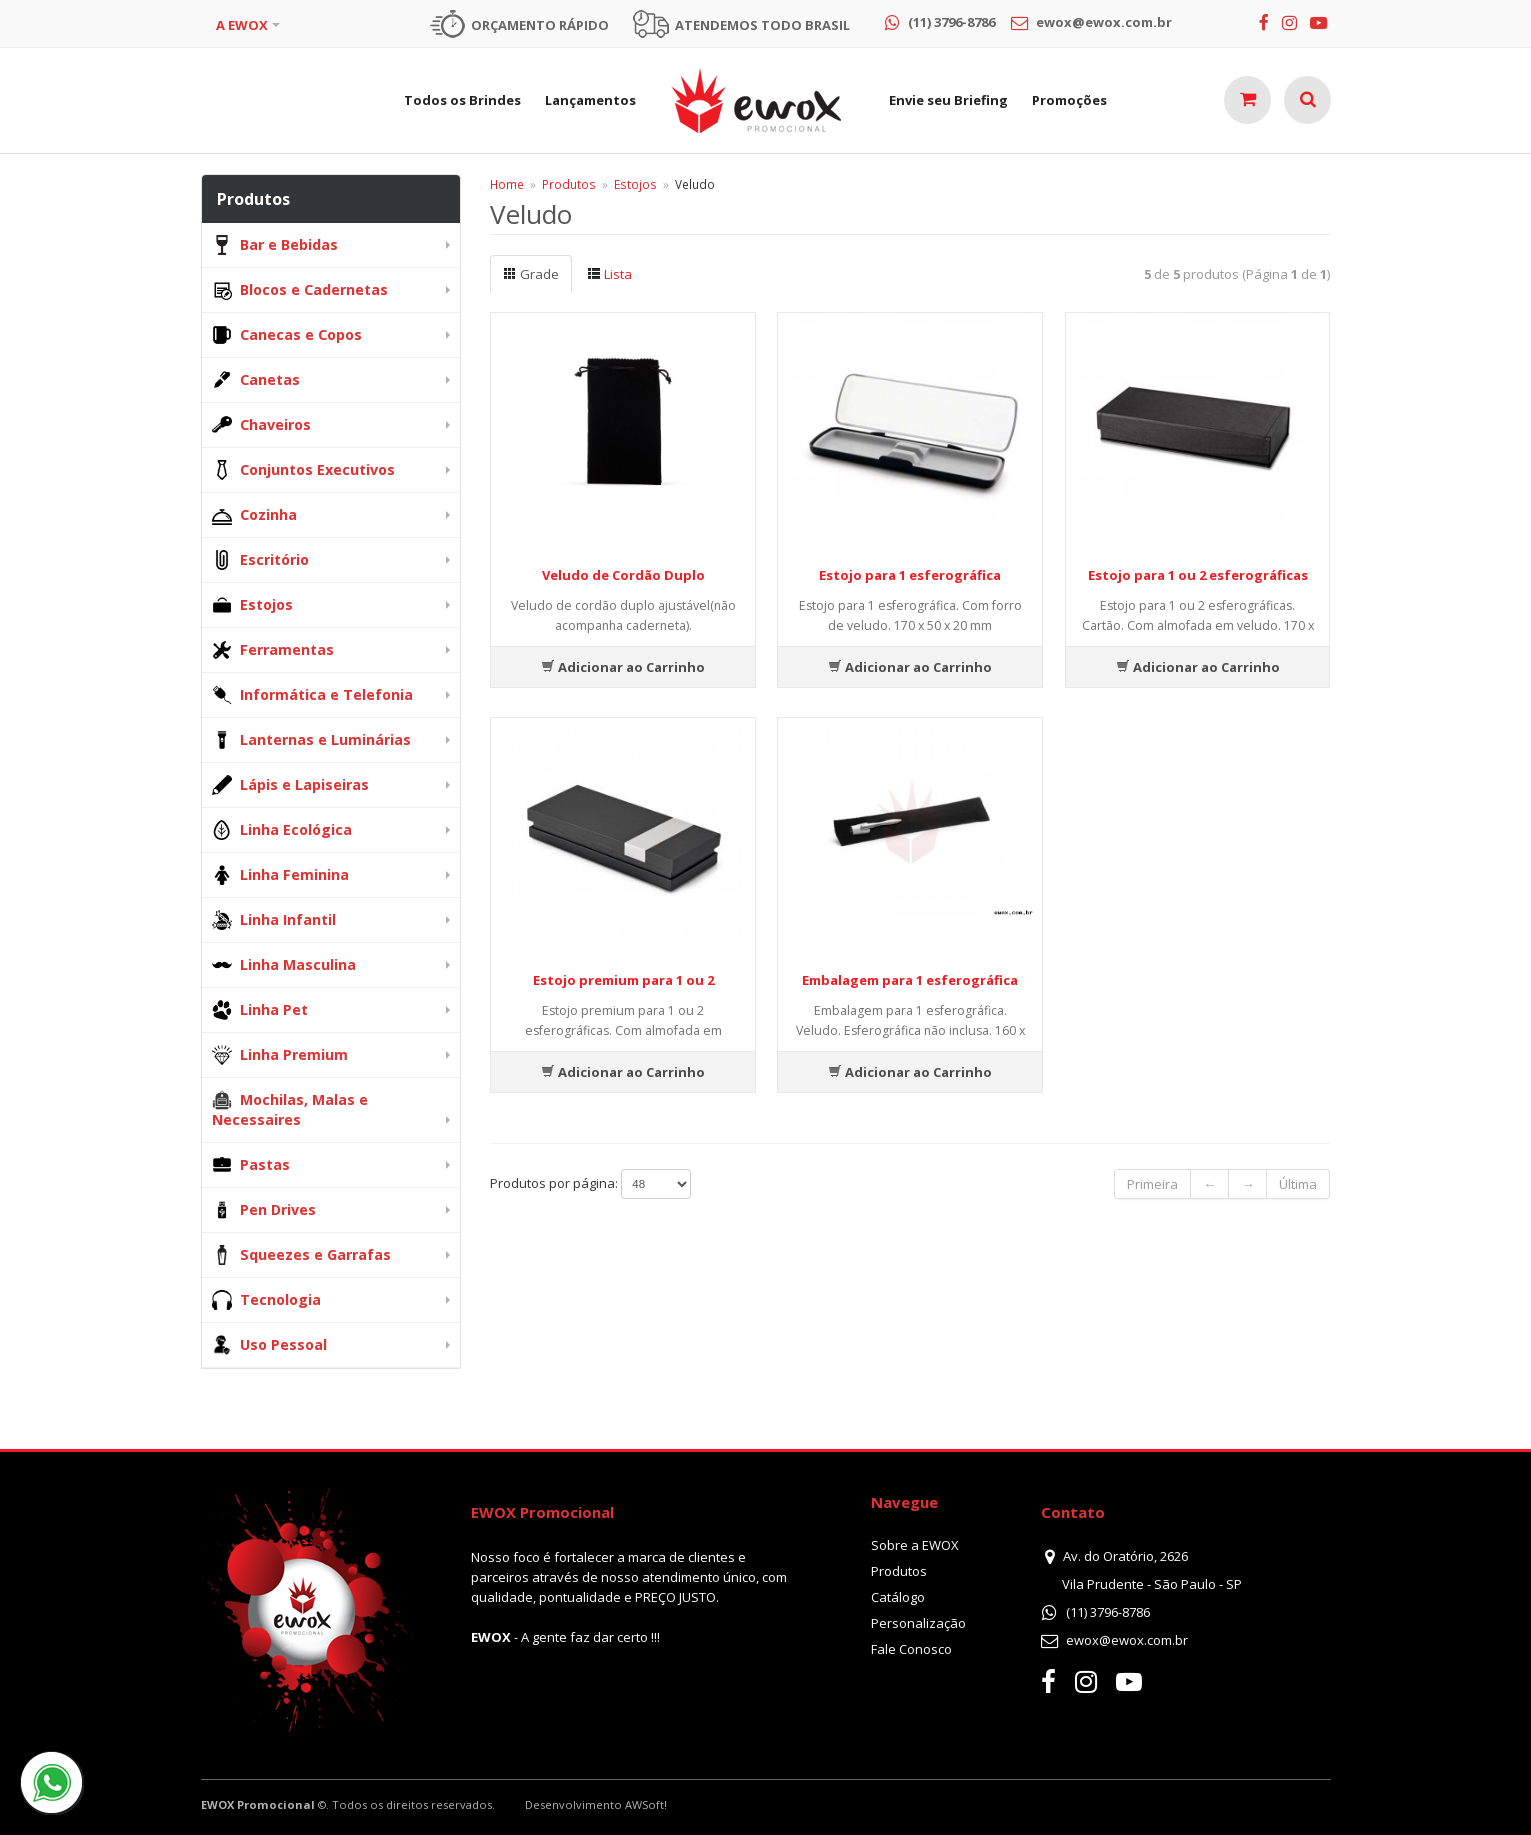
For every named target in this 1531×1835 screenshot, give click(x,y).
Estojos (252, 605)
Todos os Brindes (462, 100)
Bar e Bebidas (275, 245)
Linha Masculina (284, 965)
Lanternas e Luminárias (311, 740)
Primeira (1152, 1184)
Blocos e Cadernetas (300, 290)
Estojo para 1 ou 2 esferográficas (1198, 575)
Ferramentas (273, 650)
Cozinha (254, 515)
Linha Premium (280, 1055)
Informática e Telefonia (312, 695)
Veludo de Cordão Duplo (623, 575)
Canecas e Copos (287, 335)
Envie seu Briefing (948, 100)
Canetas (256, 380)
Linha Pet (260, 1010)
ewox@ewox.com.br (1127, 1640)
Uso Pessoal (269, 1345)
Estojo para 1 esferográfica (910, 575)
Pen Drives (264, 1210)
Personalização (918, 1623)
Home (507, 184)
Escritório (260, 560)
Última (1298, 1184)
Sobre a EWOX (915, 1545)
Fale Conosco (911, 1649)
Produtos (569, 184)
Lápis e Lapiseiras (290, 785)
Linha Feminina (280, 875)
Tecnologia (266, 1300)
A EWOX (242, 25)
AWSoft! (646, 1804)
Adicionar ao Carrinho (623, 667)
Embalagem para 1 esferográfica (910, 980)
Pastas (251, 1165)
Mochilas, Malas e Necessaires (290, 1109)
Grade (531, 274)
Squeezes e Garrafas (301, 1255)
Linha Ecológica (282, 830)
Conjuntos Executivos (303, 470)
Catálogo (898, 1597)
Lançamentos (590, 100)
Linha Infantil (274, 920)
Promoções (1069, 100)
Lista (609, 274)
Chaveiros (261, 425)
